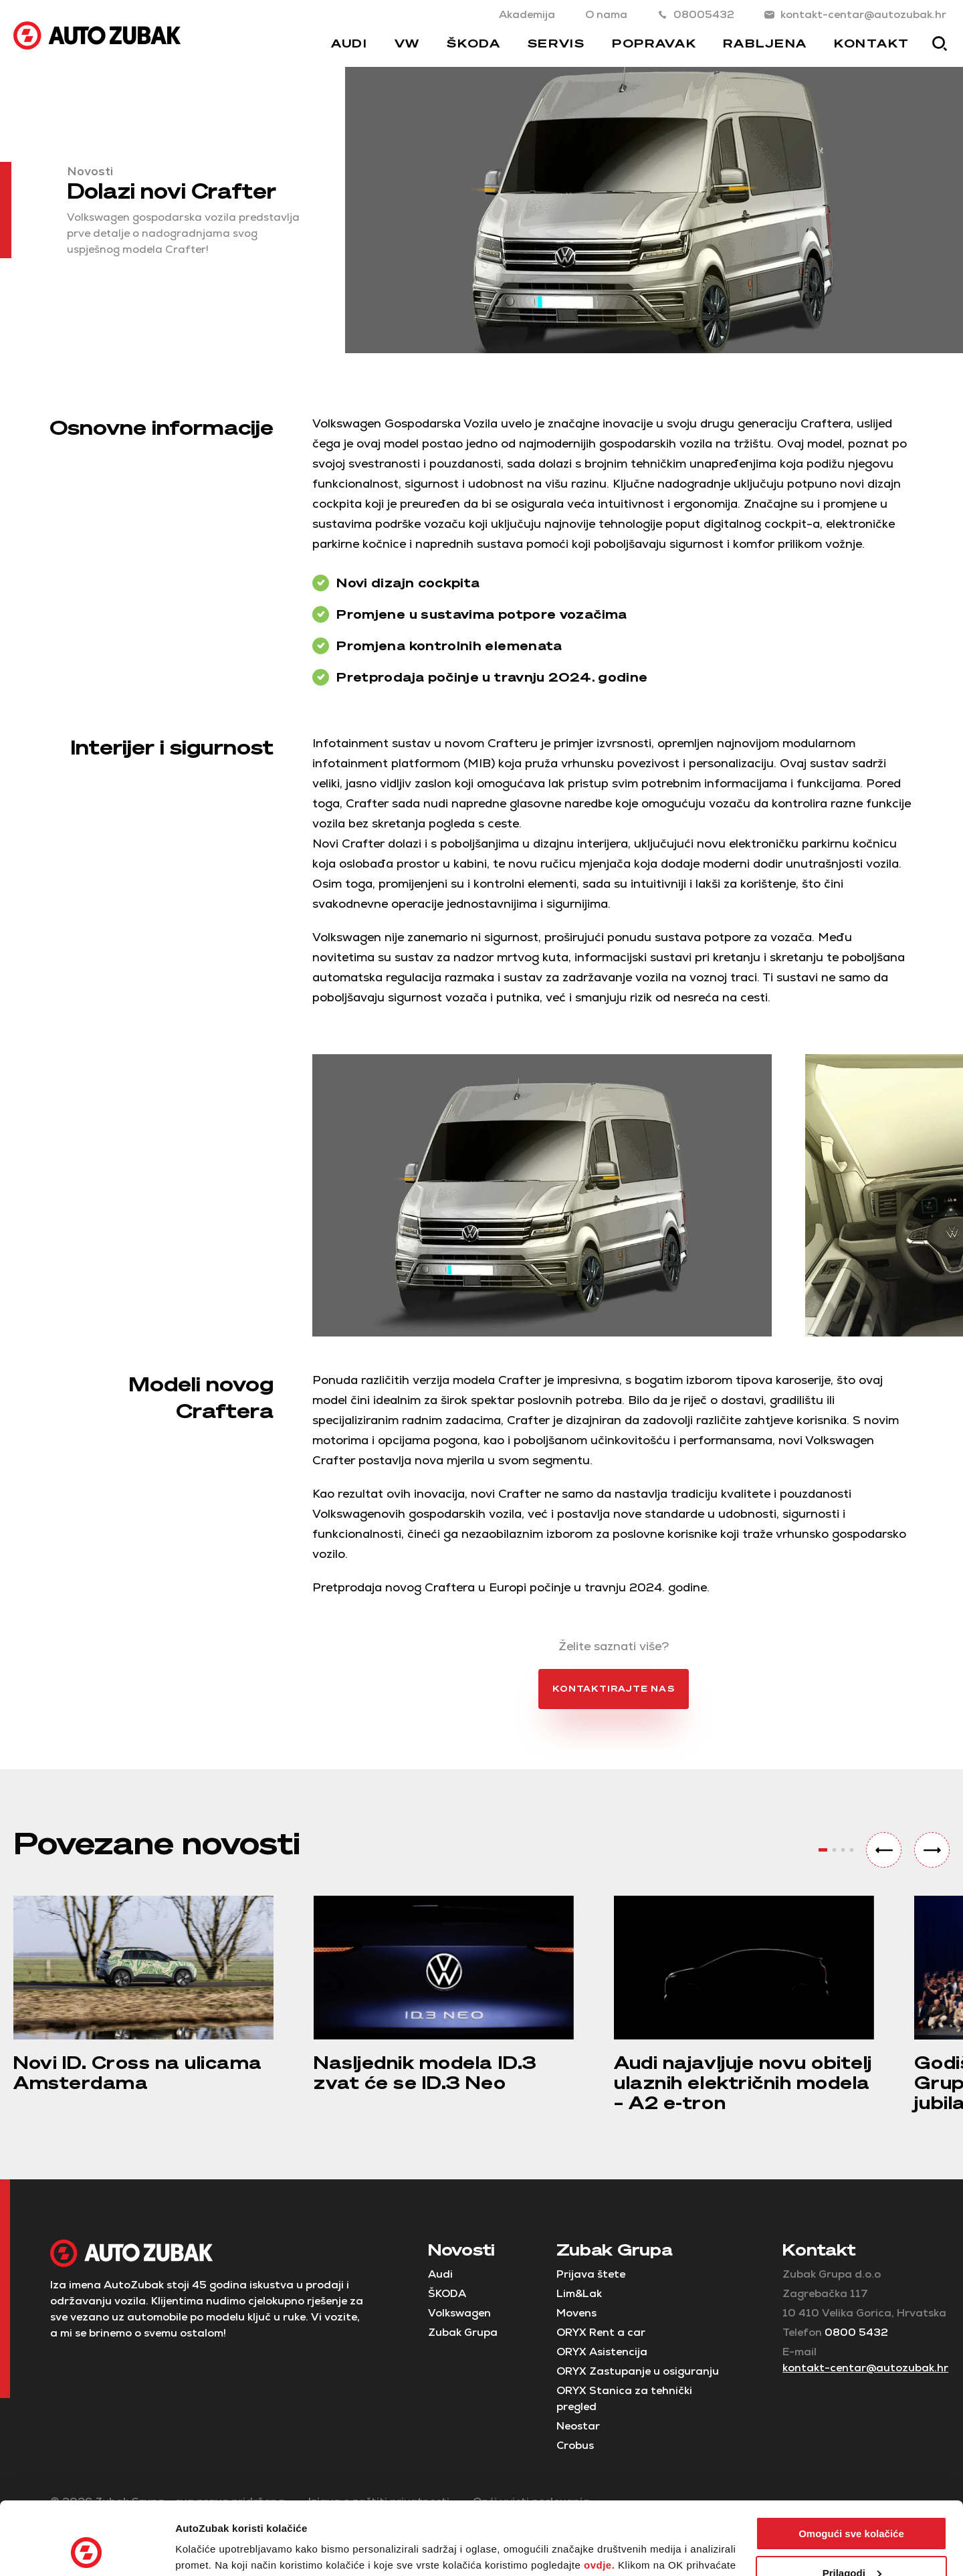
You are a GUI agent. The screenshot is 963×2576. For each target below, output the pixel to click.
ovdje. (599, 2496)
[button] (883, 1850)
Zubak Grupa (463, 2332)
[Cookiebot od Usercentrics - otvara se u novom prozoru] (86, 2550)
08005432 (695, 14)
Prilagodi (852, 2504)
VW (407, 43)
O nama (606, 14)
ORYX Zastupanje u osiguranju (637, 2371)
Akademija (527, 14)
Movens (576, 2313)
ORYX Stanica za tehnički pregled (624, 2398)
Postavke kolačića (219, 2549)
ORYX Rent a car (600, 2332)
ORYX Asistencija (601, 2352)
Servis (556, 43)
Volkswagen (459, 2313)
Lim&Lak (579, 2293)
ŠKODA (447, 2293)
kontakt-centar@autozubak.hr (855, 14)
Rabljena (765, 43)
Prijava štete (590, 2274)
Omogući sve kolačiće (851, 2465)
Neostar (578, 2426)
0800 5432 (856, 2332)
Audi (349, 43)
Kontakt (871, 43)
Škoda (474, 43)
